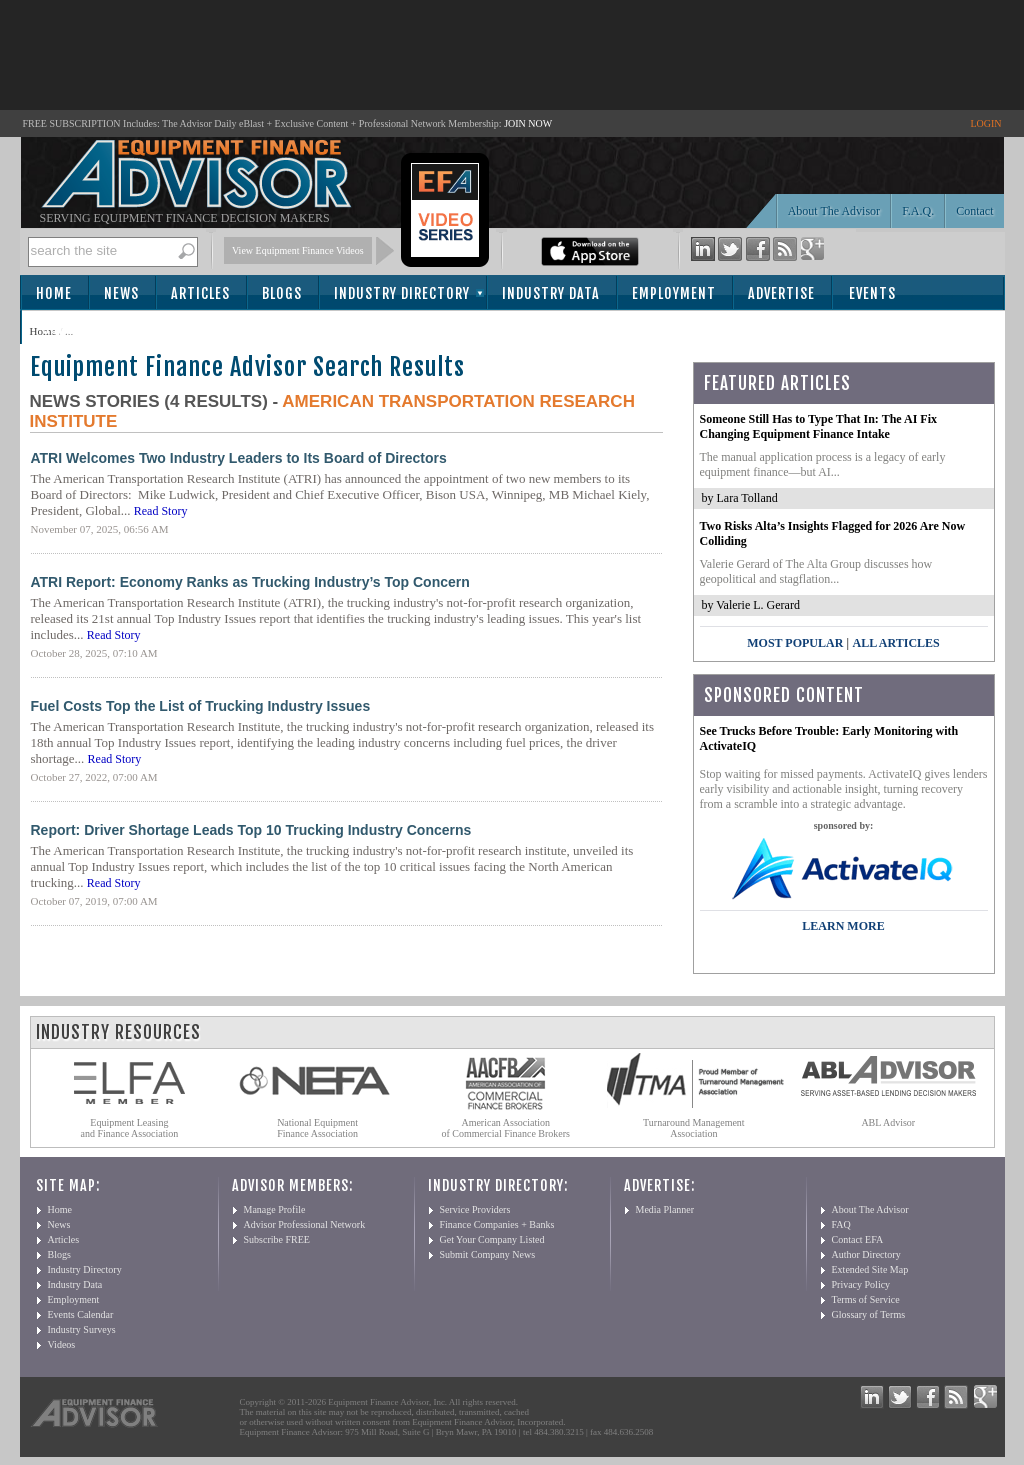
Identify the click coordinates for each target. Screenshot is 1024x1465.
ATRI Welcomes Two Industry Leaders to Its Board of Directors (239, 458)
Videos (62, 1344)
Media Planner (665, 1209)
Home (54, 293)
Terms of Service (866, 1299)
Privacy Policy (861, 1284)
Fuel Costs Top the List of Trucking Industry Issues (201, 706)
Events (872, 293)
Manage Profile (275, 1209)
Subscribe (76, 328)
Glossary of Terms (869, 1314)
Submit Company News (488, 1254)
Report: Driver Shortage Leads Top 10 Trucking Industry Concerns (251, 830)
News (121, 293)
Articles (200, 293)
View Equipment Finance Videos (298, 250)
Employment (674, 293)
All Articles (895, 643)
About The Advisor (834, 211)
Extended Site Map (870, 1269)
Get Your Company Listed (492, 1239)
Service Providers (475, 1209)
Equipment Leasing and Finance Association (130, 1128)
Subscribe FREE (277, 1239)
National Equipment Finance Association (317, 1128)
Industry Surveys (82, 1329)
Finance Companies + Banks (497, 1224)
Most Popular (795, 643)
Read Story (161, 511)
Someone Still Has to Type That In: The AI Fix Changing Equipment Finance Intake (819, 426)
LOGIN (985, 123)
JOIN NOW (528, 123)
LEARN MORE (843, 926)
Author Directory (866, 1254)
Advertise (781, 293)
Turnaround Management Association (694, 1128)
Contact (974, 211)
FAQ (841, 1224)
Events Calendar (81, 1314)
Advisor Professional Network (305, 1224)
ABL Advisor (888, 1122)
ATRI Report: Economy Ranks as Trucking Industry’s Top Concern (250, 582)
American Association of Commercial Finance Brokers (505, 1128)
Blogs (282, 293)
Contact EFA (858, 1239)
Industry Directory (402, 293)
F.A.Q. (918, 211)
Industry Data (551, 293)
